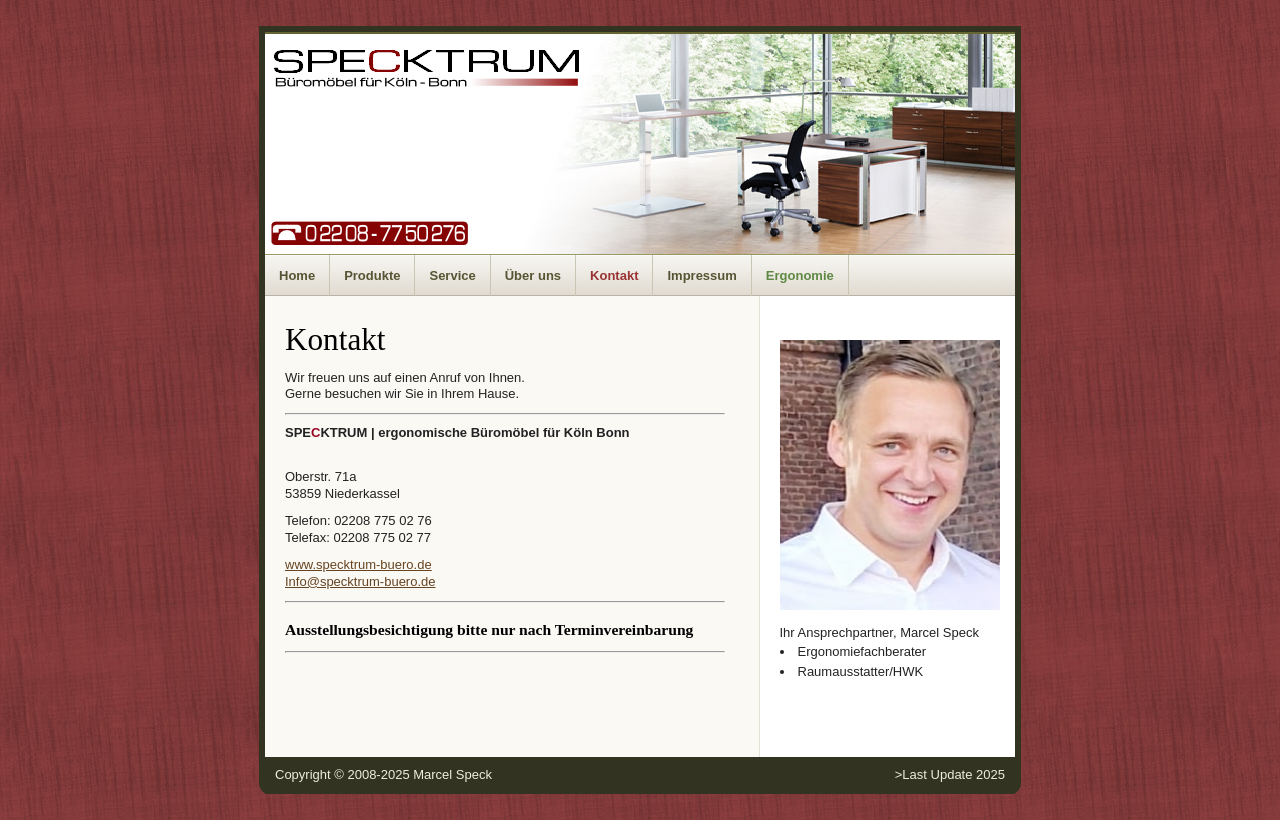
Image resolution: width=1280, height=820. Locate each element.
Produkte (372, 275)
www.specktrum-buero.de (358, 564)
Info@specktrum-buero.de (360, 581)
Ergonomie (800, 275)
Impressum (701, 275)
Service (452, 275)
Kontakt (614, 275)
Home (297, 275)
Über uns (533, 275)
